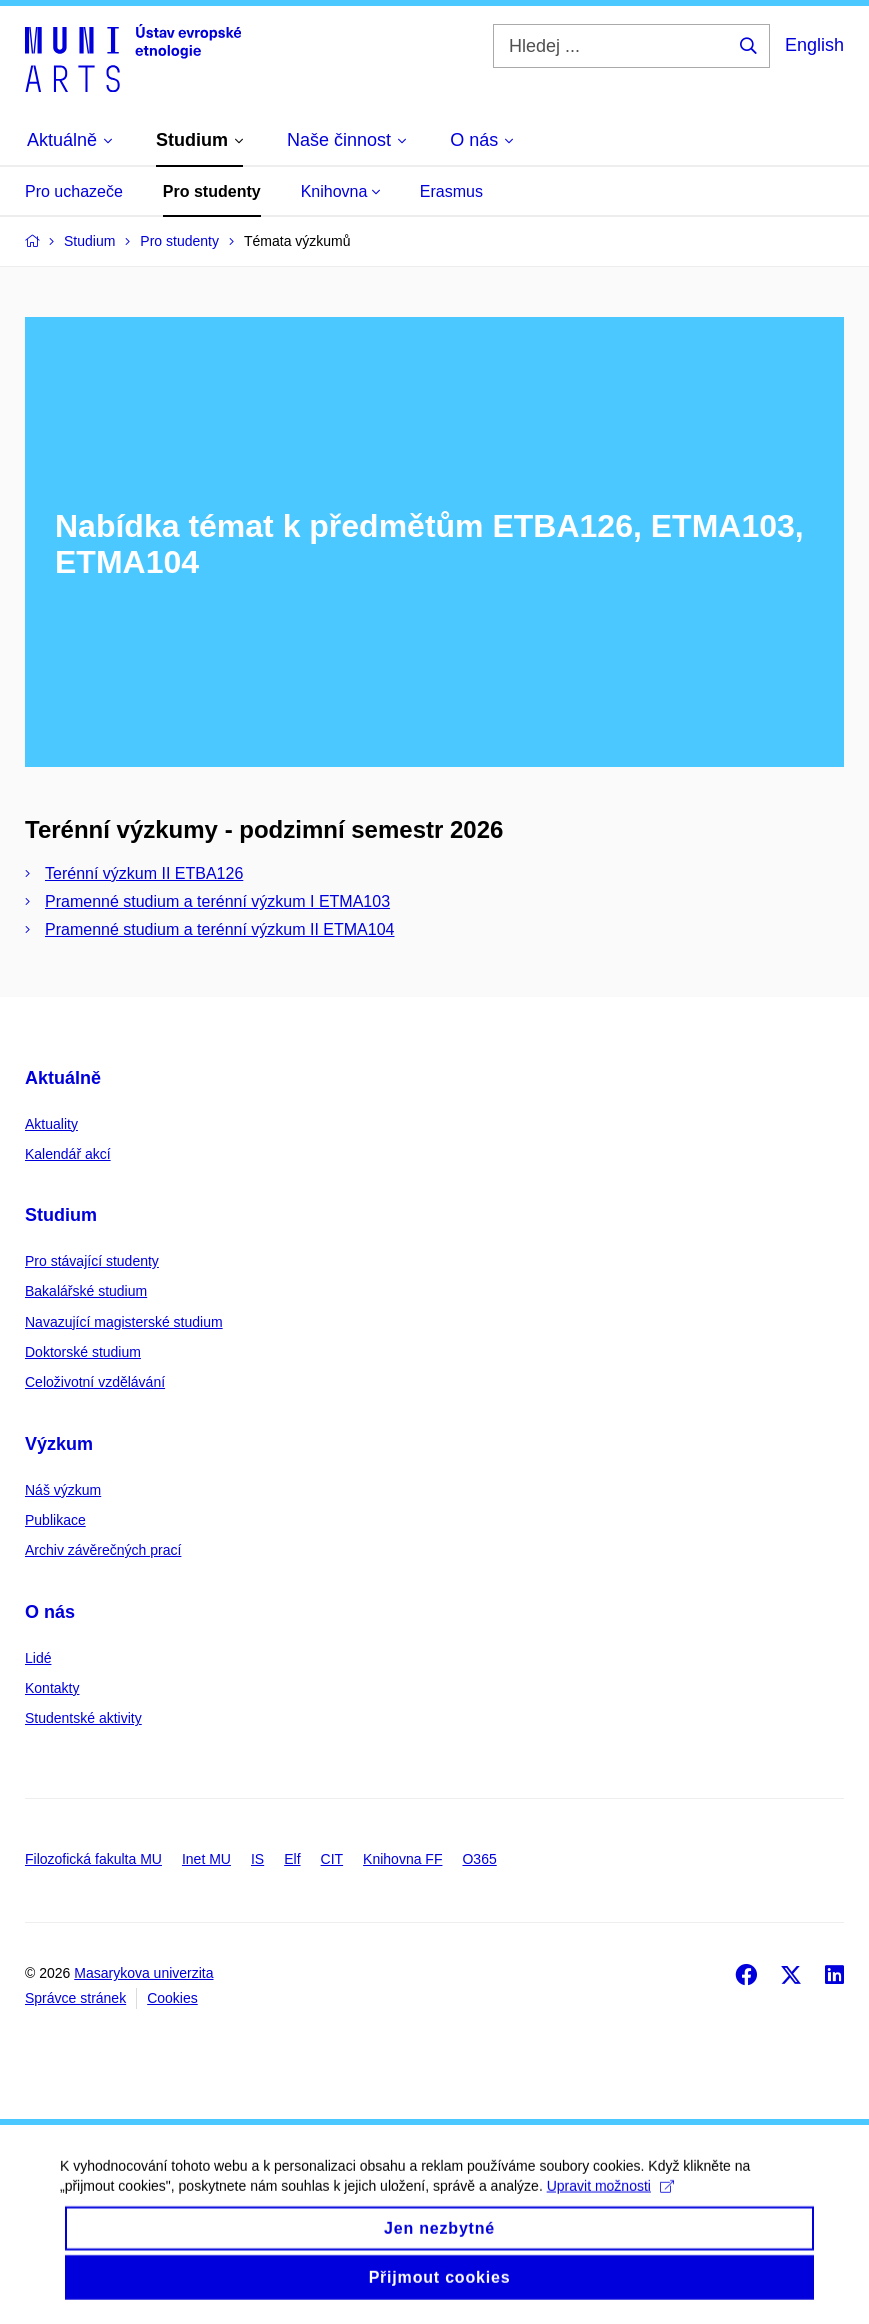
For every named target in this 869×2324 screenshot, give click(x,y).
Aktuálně (63, 1078)
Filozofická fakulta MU (93, 1859)
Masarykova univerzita (143, 1973)
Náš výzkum (63, 1490)
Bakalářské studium (86, 1291)
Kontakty (52, 1688)
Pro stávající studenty (92, 1261)
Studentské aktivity (83, 1718)
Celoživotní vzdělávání (95, 1382)
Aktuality (51, 1124)
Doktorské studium (83, 1352)
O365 (479, 1859)
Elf (292, 1859)
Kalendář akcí (68, 1154)
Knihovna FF (402, 1859)
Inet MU (206, 1859)
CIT (332, 1859)
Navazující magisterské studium (124, 1322)
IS (257, 1859)
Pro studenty (212, 191)
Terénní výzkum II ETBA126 (144, 873)
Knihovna (340, 191)
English (814, 45)
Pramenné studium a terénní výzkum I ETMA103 (217, 901)
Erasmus (451, 191)
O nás (50, 1612)
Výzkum (59, 1444)
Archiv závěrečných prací (103, 1550)
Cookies (172, 1998)
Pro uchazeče (74, 191)
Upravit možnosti (610, 2202)
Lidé (38, 1658)
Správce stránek (75, 1998)
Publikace (55, 1520)
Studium (61, 1215)
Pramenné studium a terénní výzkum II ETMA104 (219, 929)
